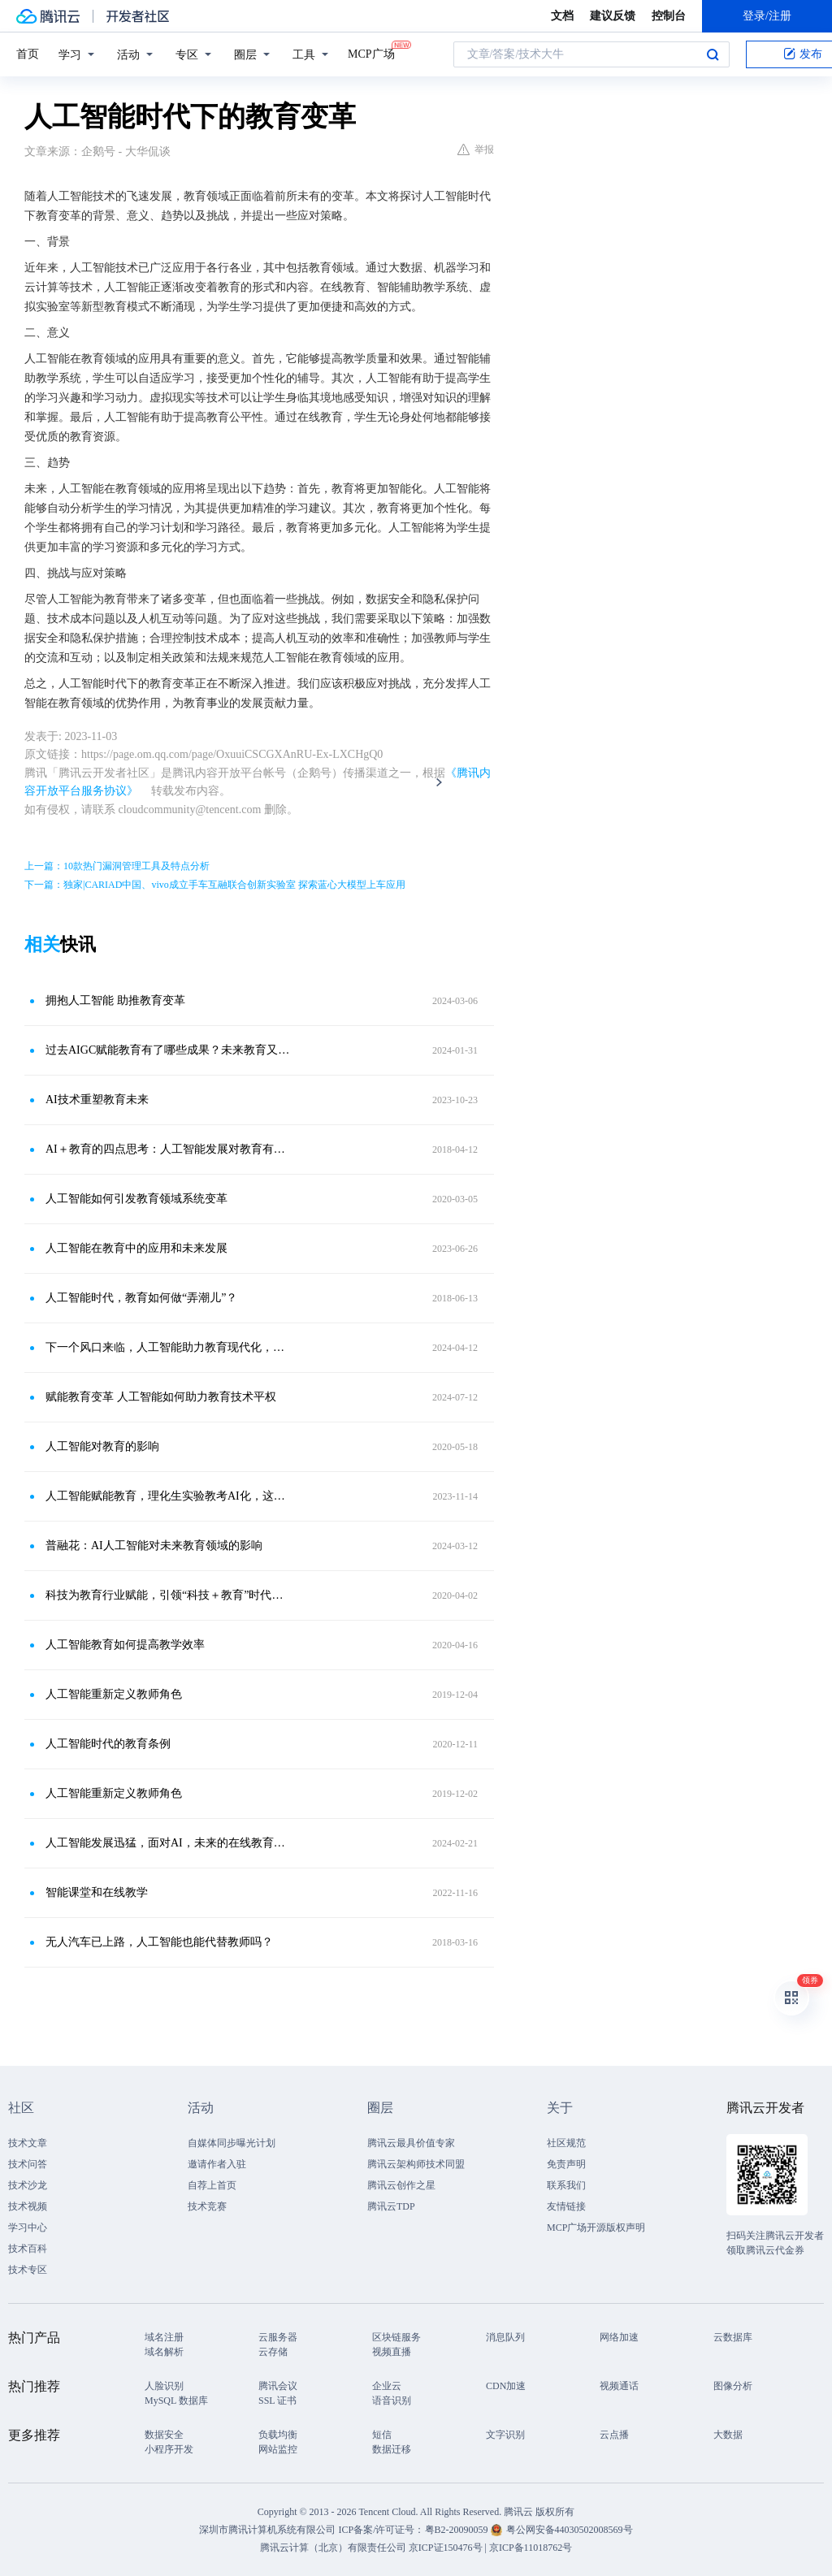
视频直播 (391, 2351)
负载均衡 (277, 2434)
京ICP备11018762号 (530, 2547)
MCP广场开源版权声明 (596, 2227)
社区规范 (566, 2143)
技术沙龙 (27, 2185)
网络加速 (619, 2337)
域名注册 (164, 2337)
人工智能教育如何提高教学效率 (125, 1645)
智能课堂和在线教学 (97, 1892)
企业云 (386, 2386)
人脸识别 (164, 2386)
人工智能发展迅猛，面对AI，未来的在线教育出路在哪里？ (168, 1843)
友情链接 (566, 2206)
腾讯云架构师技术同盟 (416, 2164)
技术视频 (27, 2206)
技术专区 (27, 2269)
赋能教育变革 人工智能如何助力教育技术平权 (161, 1397)
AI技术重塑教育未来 (97, 1099)
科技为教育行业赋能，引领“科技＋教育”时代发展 (168, 1595)
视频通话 (619, 2386)
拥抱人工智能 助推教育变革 (115, 1000)
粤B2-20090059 (458, 2529)
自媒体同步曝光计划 (231, 2143)
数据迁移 (391, 2449)
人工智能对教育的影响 (102, 1446)
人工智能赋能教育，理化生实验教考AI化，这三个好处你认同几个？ (168, 1496)
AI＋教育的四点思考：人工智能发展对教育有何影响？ (168, 1149)
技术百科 (27, 2248)
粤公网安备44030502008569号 (569, 2529)
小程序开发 (169, 2449)
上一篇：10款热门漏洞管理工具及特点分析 (117, 866)
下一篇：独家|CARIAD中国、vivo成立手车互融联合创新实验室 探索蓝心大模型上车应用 (214, 884)
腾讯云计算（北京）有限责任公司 (333, 2547)
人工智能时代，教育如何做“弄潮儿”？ (141, 1298)
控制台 (669, 16)
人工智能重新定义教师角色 (114, 1694)
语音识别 (391, 2400)
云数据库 (732, 2337)
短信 (382, 2434)
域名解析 (164, 2351)
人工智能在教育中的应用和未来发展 (137, 1248)
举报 (475, 149)
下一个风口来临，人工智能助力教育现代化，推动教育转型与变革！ (168, 1347)
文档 (562, 16)
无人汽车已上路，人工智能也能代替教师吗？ (159, 1942)
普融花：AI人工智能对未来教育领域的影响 (154, 1545)
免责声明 (566, 2164)
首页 (27, 54)
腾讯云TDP (391, 2206)
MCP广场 (371, 52)
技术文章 (27, 2143)
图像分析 (732, 2386)
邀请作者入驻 (217, 2164)
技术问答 (27, 2164)
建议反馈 (612, 16)
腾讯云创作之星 (401, 2185)
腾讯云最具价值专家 (411, 2143)
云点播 (614, 2434)
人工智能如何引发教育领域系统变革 (137, 1199)
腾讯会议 (277, 2386)
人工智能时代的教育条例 (108, 1744)
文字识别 (505, 2434)
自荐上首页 (212, 2185)
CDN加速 (506, 2386)
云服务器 (277, 2337)
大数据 (728, 2434)
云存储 (273, 2351)
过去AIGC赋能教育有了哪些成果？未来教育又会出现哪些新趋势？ (168, 1050)
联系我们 (566, 2185)
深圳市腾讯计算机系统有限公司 (267, 2529)
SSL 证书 (277, 2400)
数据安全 (164, 2434)
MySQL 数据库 (176, 2400)
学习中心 (27, 2227)
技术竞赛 (207, 2206)
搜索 (712, 54)
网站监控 (277, 2449)
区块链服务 (396, 2337)
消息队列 (505, 2337)
